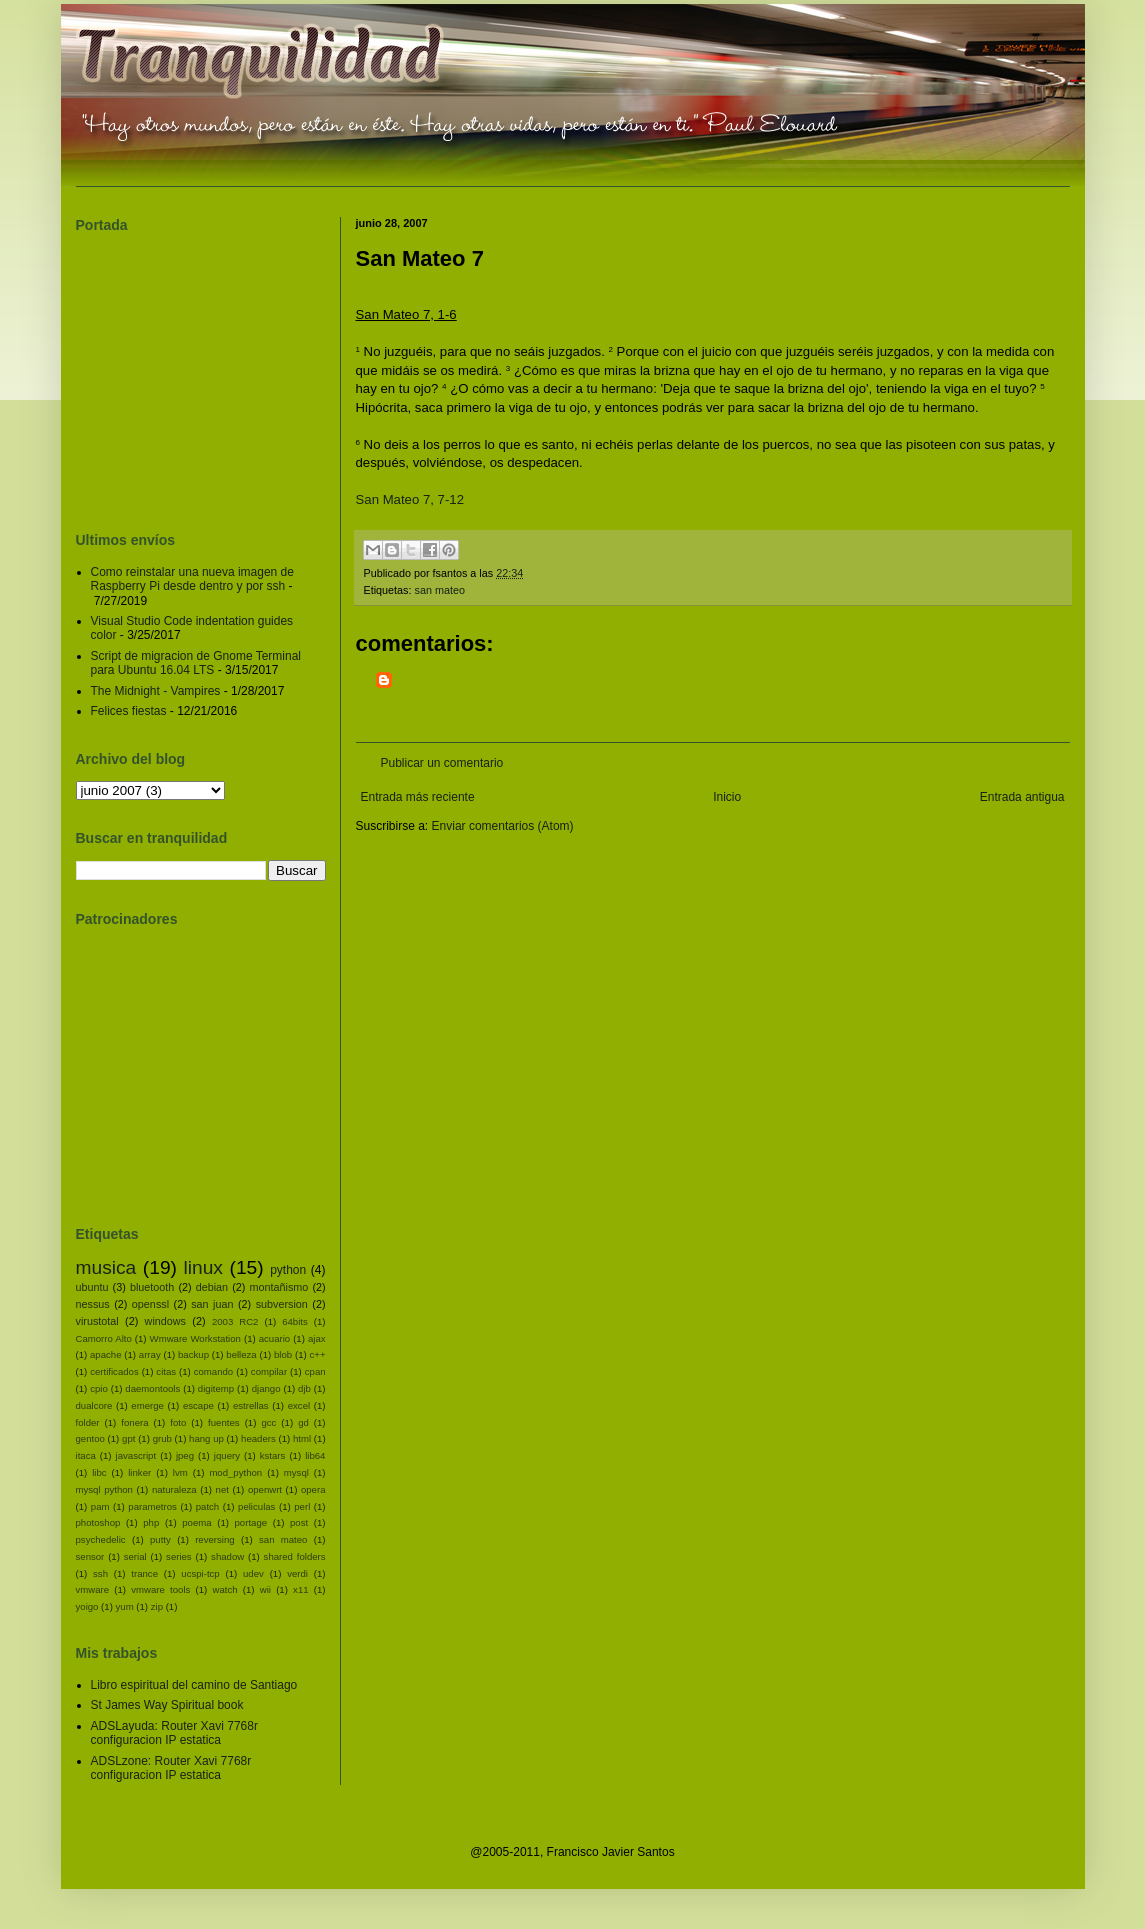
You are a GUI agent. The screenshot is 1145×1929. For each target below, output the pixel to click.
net (222, 1489)
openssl (150, 1304)
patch (207, 1506)
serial (135, 1556)
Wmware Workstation (195, 1338)
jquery (227, 1455)
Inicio (727, 797)
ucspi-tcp (200, 1573)
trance (144, 1573)
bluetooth (152, 1287)
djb (304, 1388)
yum (125, 1606)
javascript (136, 1455)
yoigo (87, 1606)
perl (302, 1506)
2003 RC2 (235, 1321)
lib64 (315, 1455)
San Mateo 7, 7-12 (410, 499)
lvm (180, 1472)
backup (193, 1354)
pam (100, 1506)
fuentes (223, 1422)
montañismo (278, 1287)
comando (213, 1371)
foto (178, 1422)
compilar (269, 1371)
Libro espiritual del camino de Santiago (194, 1685)
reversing (214, 1539)
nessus (93, 1304)
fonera (134, 1422)
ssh (100, 1573)
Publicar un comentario (442, 763)
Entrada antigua (1022, 797)
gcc (268, 1422)
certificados (114, 1371)
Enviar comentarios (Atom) (503, 826)
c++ (318, 1354)
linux (203, 1267)
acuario (274, 1338)
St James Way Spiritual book (167, 1705)
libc (99, 1472)
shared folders (295, 1556)
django (266, 1388)
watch (225, 1589)
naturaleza (174, 1489)
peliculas (256, 1506)
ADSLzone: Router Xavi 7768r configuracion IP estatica (171, 1768)
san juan (212, 1304)
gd (303, 1422)
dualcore (94, 1405)
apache (105, 1354)
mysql (296, 1472)
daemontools (152, 1388)
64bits (295, 1321)
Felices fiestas (129, 711)
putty (160, 1539)
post (299, 1522)
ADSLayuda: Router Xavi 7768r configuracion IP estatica (174, 1733)
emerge (147, 1405)
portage (251, 1522)
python (288, 1270)
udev (253, 1573)
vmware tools (160, 1589)
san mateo (440, 590)
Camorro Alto (104, 1338)
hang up (206, 1438)
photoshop (98, 1522)
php (151, 1522)
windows (165, 1321)
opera (313, 1489)
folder (88, 1422)
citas (166, 1371)
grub (162, 1438)
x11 (300, 1589)
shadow (227, 1556)
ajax (317, 1338)
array (150, 1354)
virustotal (97, 1321)
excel (299, 1405)
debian (212, 1287)
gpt (128, 1438)
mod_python (235, 1472)
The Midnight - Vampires (156, 691)
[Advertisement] (513, 697)
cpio (99, 1388)
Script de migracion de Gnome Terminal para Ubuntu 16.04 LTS (196, 663)
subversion (282, 1304)
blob (283, 1354)
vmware (93, 1589)
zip (157, 1606)
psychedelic (101, 1539)
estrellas (251, 1405)
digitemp (216, 1388)
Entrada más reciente (418, 797)
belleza (241, 1354)
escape (198, 1405)
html (302, 1438)
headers (258, 1438)
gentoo (90, 1438)
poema (196, 1522)
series (179, 1556)
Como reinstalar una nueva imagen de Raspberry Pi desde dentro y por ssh (192, 579)
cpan (315, 1371)
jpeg (185, 1455)
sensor (90, 1556)
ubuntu (92, 1287)
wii (265, 1589)
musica (106, 1267)
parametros (152, 1506)
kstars (273, 1455)
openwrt (265, 1489)
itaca (86, 1455)
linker (139, 1472)
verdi (297, 1573)
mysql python (104, 1489)
